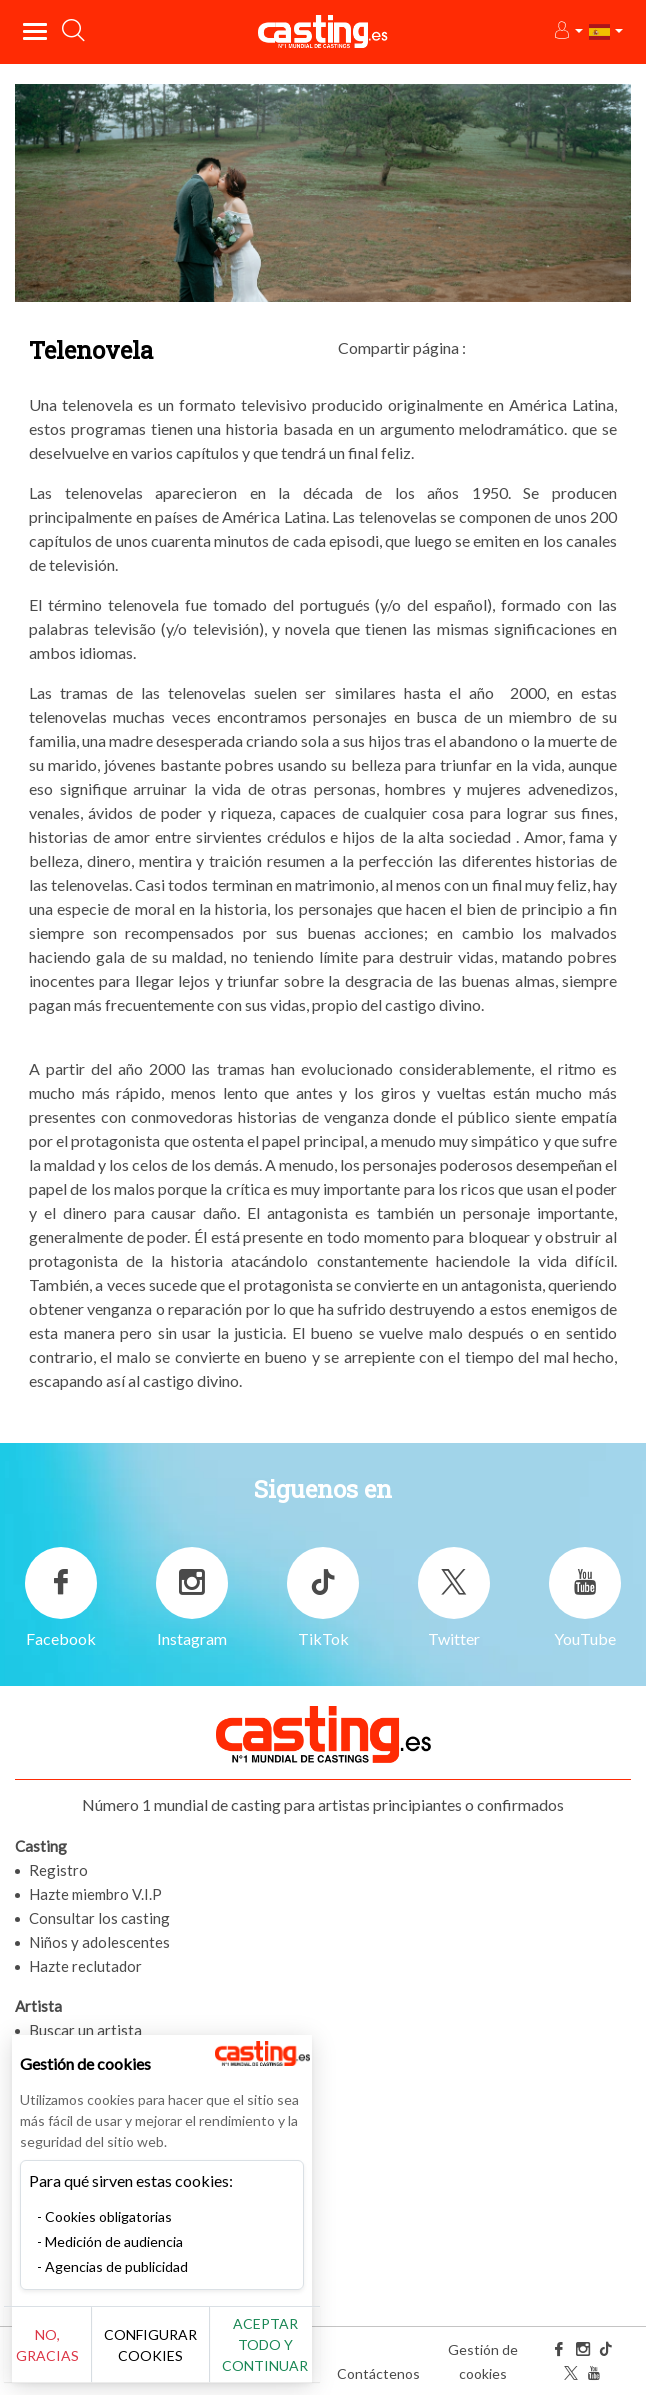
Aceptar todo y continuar (265, 2344)
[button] (567, 31)
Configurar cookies (150, 2345)
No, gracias (47, 2345)
